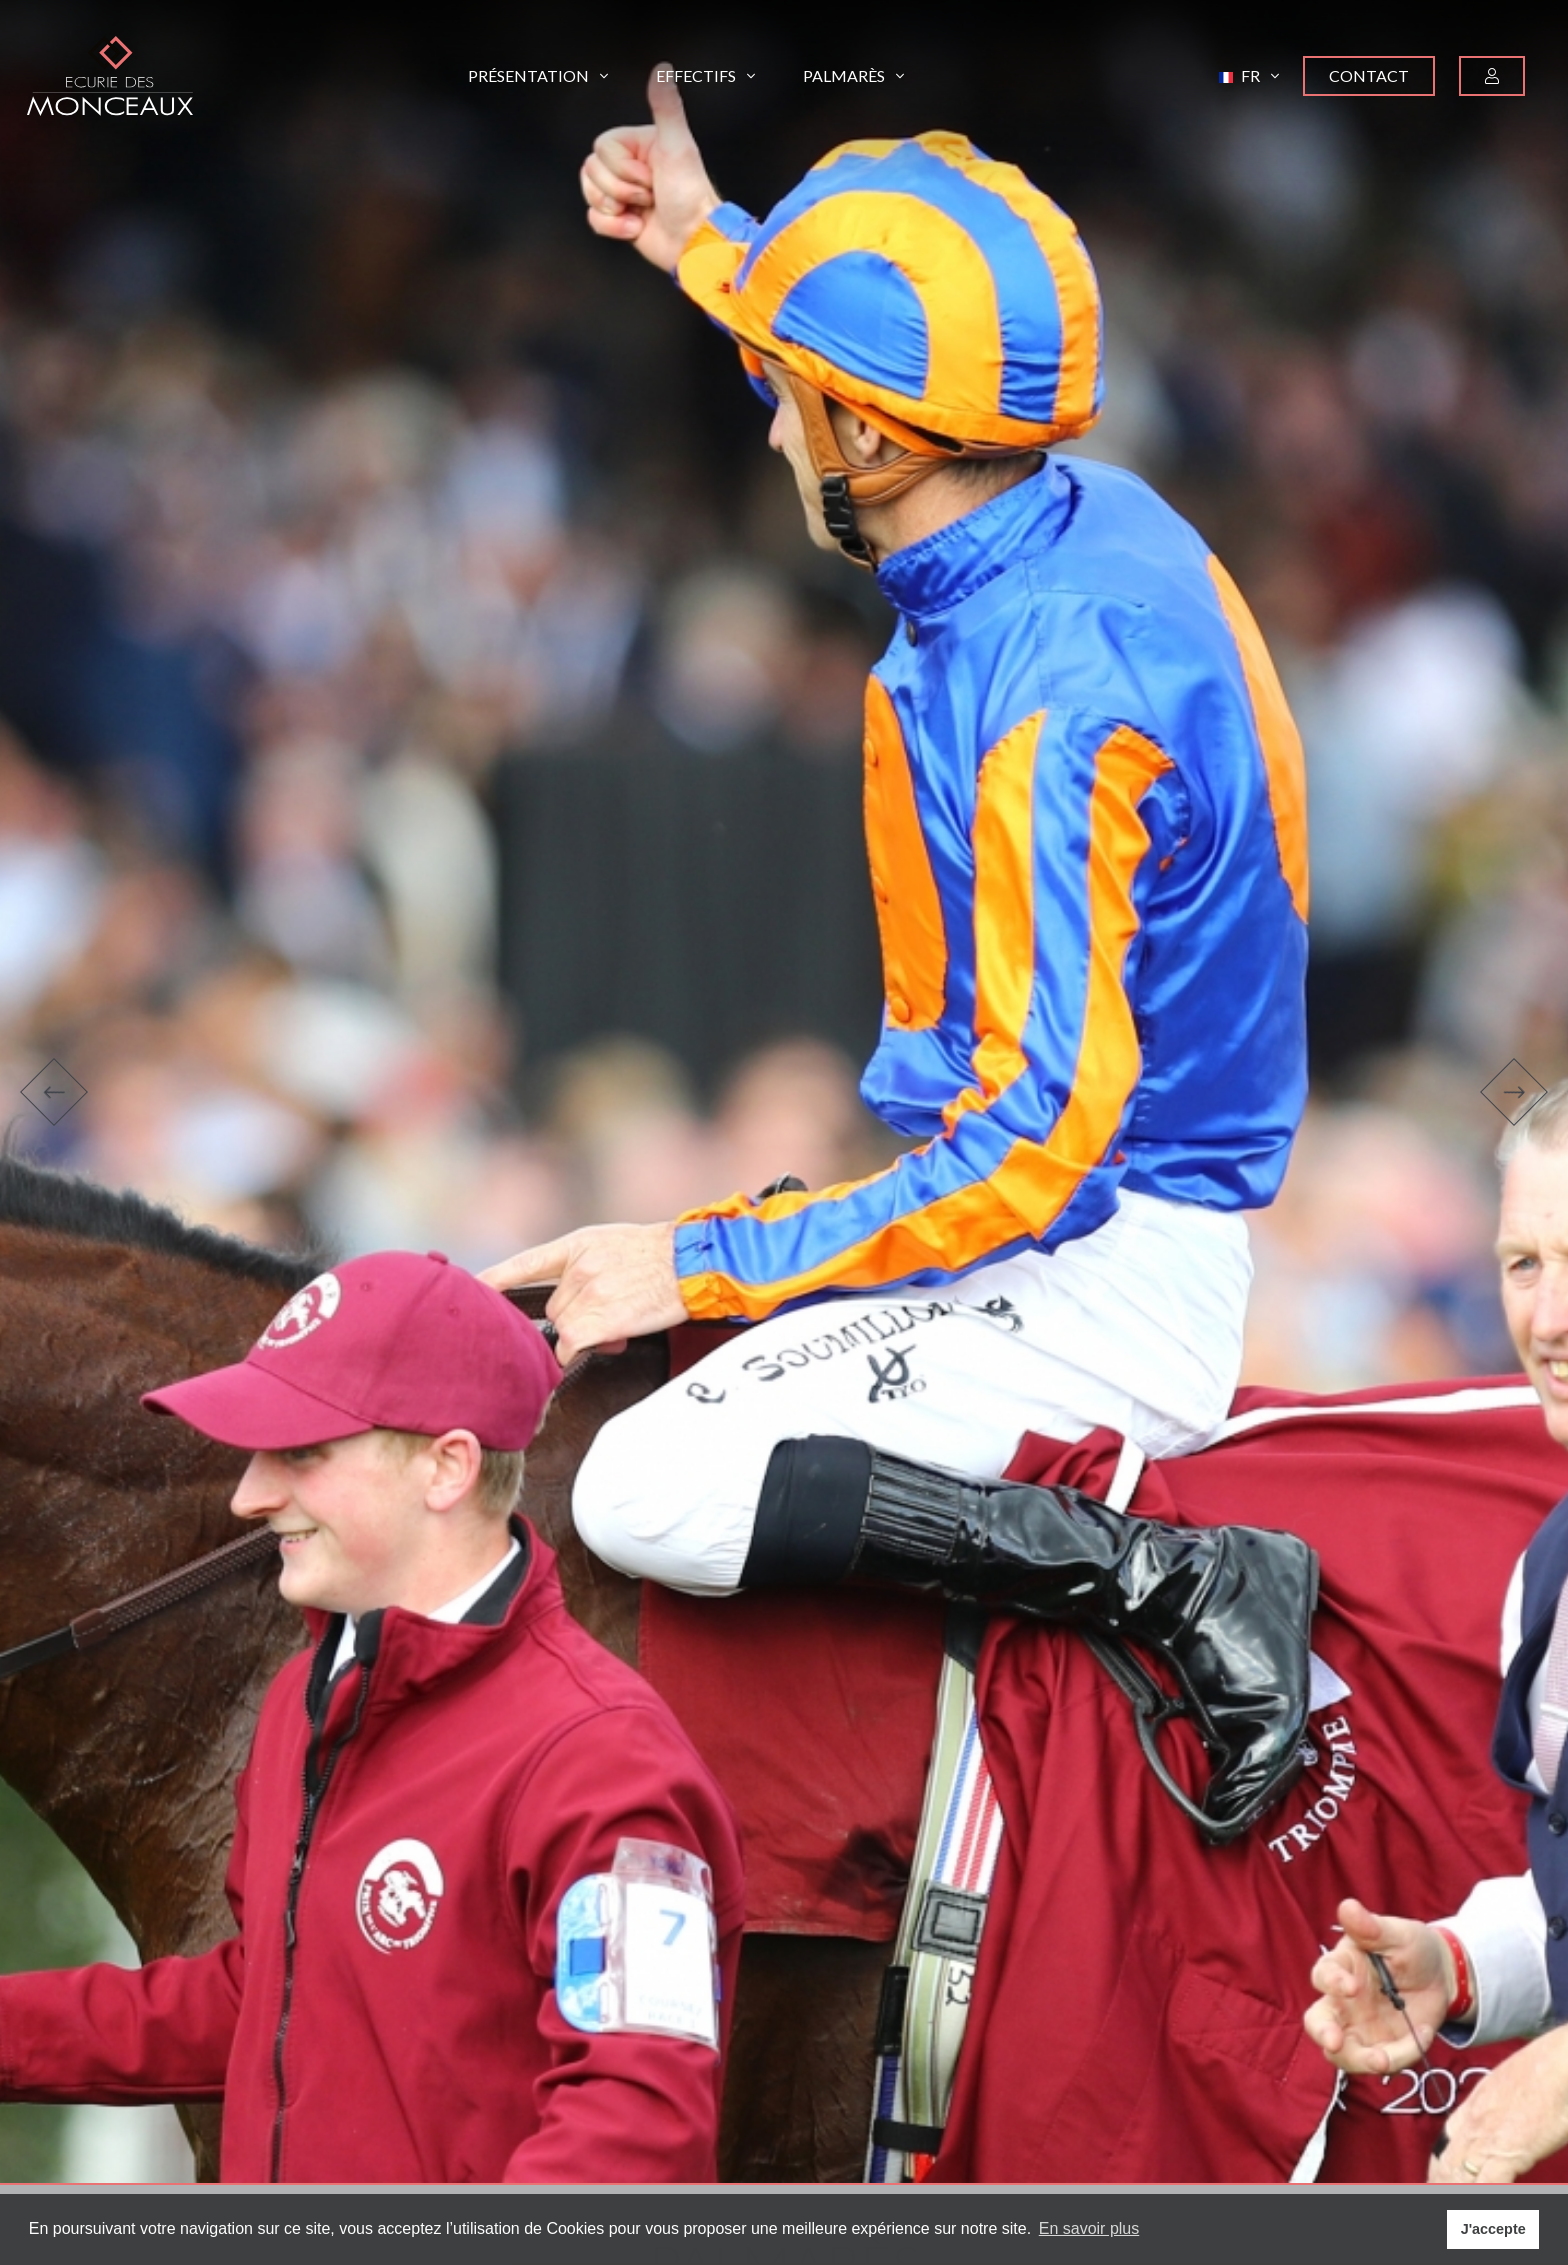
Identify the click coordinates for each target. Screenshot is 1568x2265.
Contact (1369, 75)
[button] (1249, 76)
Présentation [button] (538, 75)
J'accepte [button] (1493, 2229)
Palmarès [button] (853, 75)
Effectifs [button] (705, 75)
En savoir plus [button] (1089, 2228)
